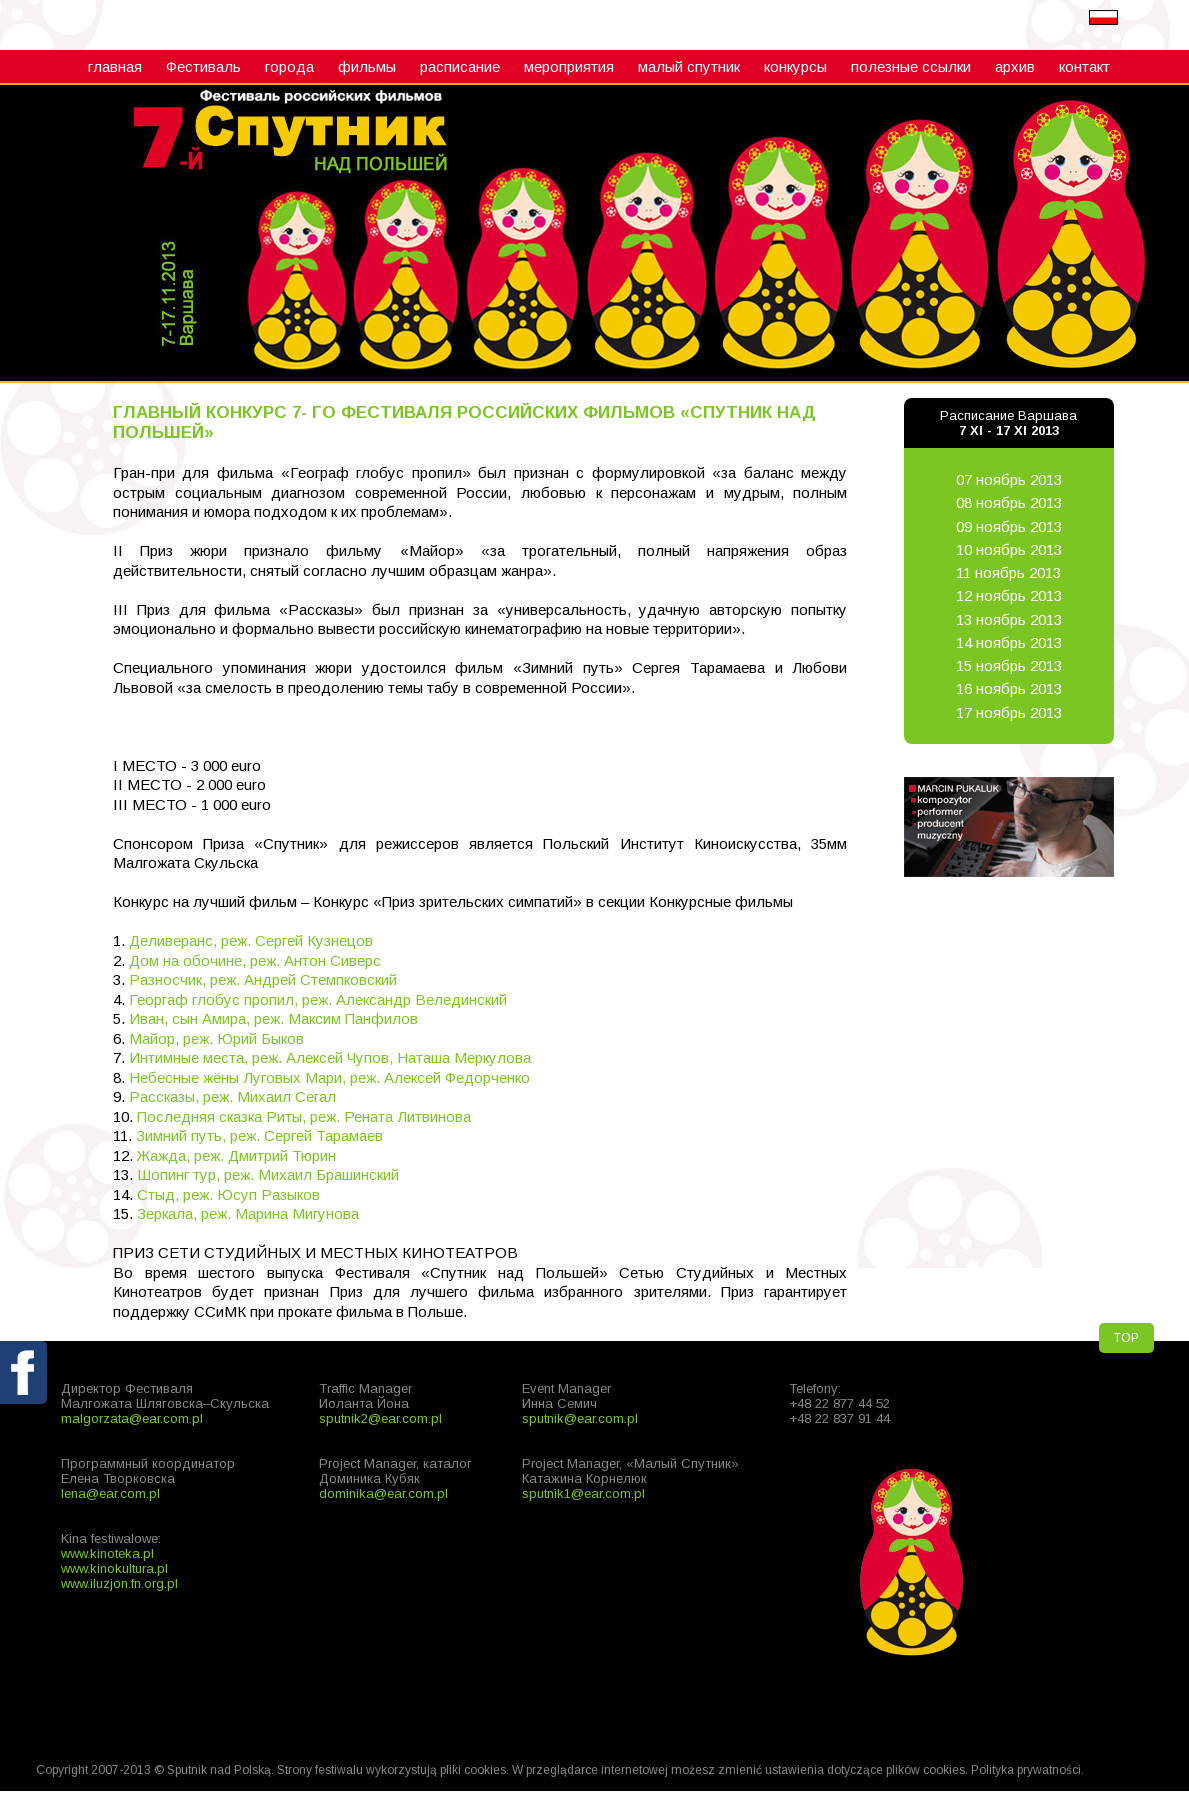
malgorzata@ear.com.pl (132, 1418)
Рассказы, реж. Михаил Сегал (232, 1096)
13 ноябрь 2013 (1009, 619)
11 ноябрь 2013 (1008, 572)
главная (115, 66)
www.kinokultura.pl (114, 1568)
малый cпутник (689, 66)
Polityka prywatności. (1027, 1770)
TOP (1126, 1338)
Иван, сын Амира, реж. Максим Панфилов (273, 1018)
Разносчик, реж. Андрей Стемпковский (263, 979)
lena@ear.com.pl (110, 1493)
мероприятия (569, 66)
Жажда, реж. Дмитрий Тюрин (236, 1155)
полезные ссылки (911, 66)
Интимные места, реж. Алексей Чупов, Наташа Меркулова (330, 1057)
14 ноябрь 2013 (1009, 642)
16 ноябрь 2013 (1009, 688)
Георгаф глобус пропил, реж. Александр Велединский (318, 999)
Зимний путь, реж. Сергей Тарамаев (259, 1135)
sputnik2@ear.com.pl (380, 1418)
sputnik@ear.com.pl (580, 1418)
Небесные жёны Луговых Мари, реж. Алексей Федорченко (329, 1077)
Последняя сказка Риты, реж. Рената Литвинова (304, 1116)
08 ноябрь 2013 (1009, 502)
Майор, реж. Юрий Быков (216, 1038)
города (289, 66)
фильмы (367, 66)
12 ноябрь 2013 (1009, 595)
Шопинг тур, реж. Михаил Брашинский (268, 1174)
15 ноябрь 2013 (1009, 665)
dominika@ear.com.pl (383, 1493)
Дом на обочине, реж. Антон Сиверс (255, 960)
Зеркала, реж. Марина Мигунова (248, 1213)
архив (1015, 66)
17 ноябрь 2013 (1009, 712)
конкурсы (795, 66)
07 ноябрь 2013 (1009, 479)
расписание (460, 66)
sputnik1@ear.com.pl (583, 1493)
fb (25, 1419)
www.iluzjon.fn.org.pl (119, 1583)
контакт (1084, 66)
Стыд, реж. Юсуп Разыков (228, 1194)
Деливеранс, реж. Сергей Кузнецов (251, 940)
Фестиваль (203, 66)
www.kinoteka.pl (107, 1553)
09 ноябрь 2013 (1009, 526)
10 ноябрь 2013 (1009, 549)
